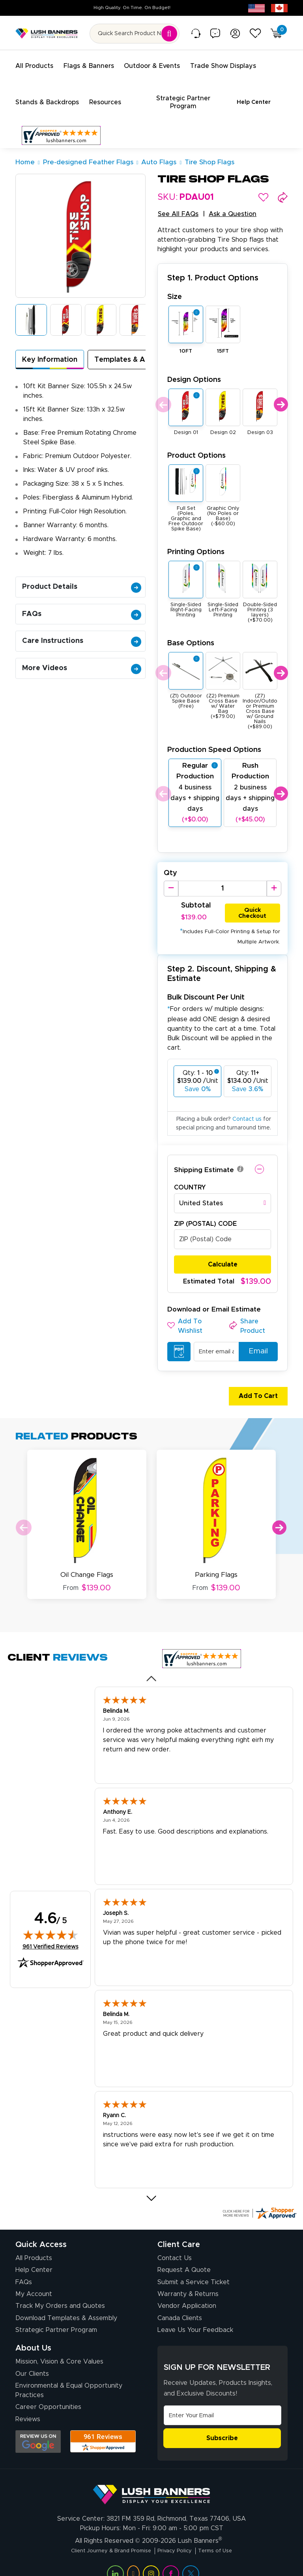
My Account (33, 2279)
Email (255, 1342)
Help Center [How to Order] (33, 2255)
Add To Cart (255, 1387)
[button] (263, 188)
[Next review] (152, 2183)
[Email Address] (222, 2400)
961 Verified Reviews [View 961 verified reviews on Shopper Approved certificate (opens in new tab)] (50, 1931)
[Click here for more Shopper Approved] (259, 2198)
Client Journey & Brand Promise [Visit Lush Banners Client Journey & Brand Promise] (104, 2535)
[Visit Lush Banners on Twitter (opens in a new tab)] (190, 2558)
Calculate (223, 1255)
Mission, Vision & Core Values (59, 2346)
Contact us (247, 1110)
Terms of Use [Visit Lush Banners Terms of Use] (226, 2535)
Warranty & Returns (188, 2279)
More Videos (81, 658)
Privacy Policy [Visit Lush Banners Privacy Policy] (178, 2535)
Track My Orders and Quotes (60, 2291)
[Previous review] (152, 1663)
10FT (186, 341)
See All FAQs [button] (178, 204)
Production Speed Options (214, 740)
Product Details (81, 577)
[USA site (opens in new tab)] (256, 8)
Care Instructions (81, 631)
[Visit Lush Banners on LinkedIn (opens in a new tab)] (115, 2558)
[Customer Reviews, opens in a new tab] (61, 126)
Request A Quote (184, 2255)
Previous (162, 395)
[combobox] (222, 1194)
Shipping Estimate (204, 1160)
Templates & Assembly (134, 350)
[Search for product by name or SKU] (135, 33)
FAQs (81, 604)
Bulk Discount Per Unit (206, 988)
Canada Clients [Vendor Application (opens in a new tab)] (179, 2303)
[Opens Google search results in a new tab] (38, 2426)
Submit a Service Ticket (193, 2267)
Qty (170, 863)
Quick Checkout (252, 902)
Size (174, 287)
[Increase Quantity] (274, 879)
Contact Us (174, 2243)
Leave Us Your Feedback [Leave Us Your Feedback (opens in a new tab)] (195, 2315)
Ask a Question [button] (232, 204)
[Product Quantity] (222, 879)
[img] (50, 1920)
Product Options (196, 446)
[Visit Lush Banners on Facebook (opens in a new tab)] (171, 2558)
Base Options (190, 633)
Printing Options (195, 542)
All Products (33, 2243)
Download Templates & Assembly (66, 2303)
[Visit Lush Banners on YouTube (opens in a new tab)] (133, 2558)
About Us (33, 2333)
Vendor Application (186, 2291)
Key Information (49, 350)
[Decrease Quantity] (171, 879)
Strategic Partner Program (56, 2315)
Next (281, 395)
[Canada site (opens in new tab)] (279, 8)
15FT (223, 341)
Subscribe (222, 2423)
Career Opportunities (48, 2392)
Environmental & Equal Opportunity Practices (68, 2375)
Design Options (194, 370)
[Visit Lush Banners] (151, 2476)
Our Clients (32, 2358)
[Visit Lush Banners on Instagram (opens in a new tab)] (151, 2558)
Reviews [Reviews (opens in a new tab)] (27, 2404)
